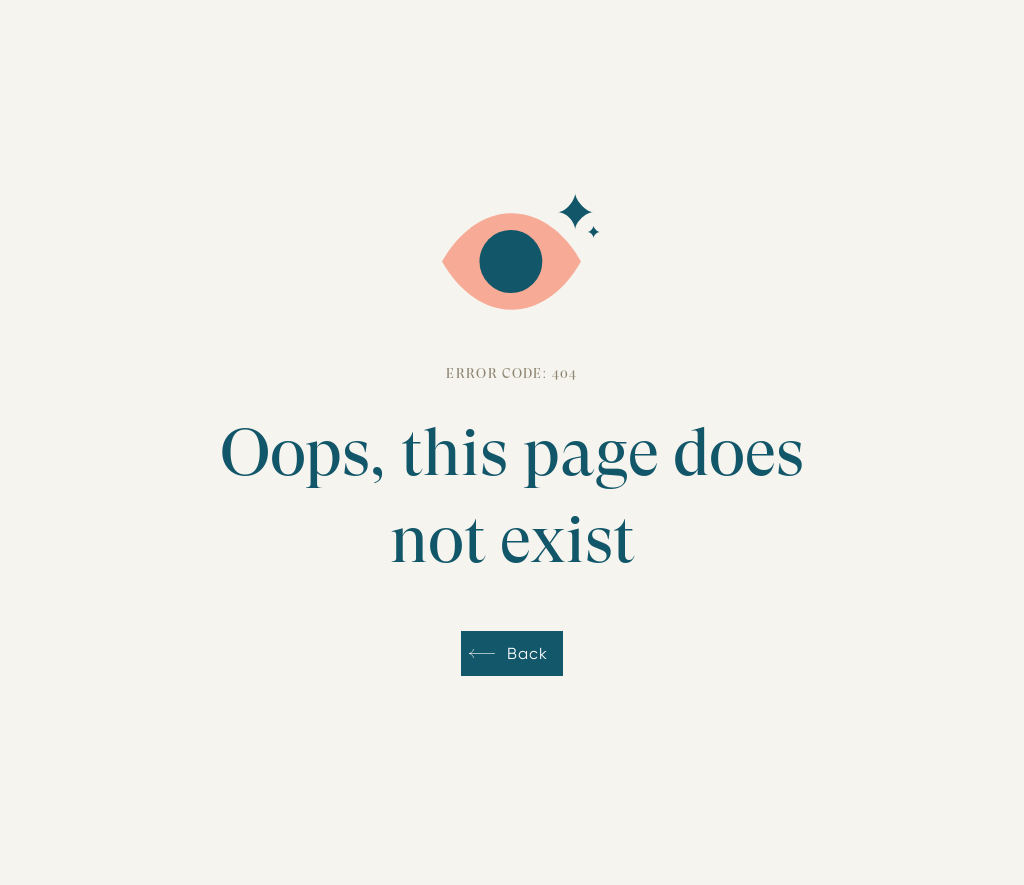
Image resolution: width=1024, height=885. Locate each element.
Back (527, 653)
